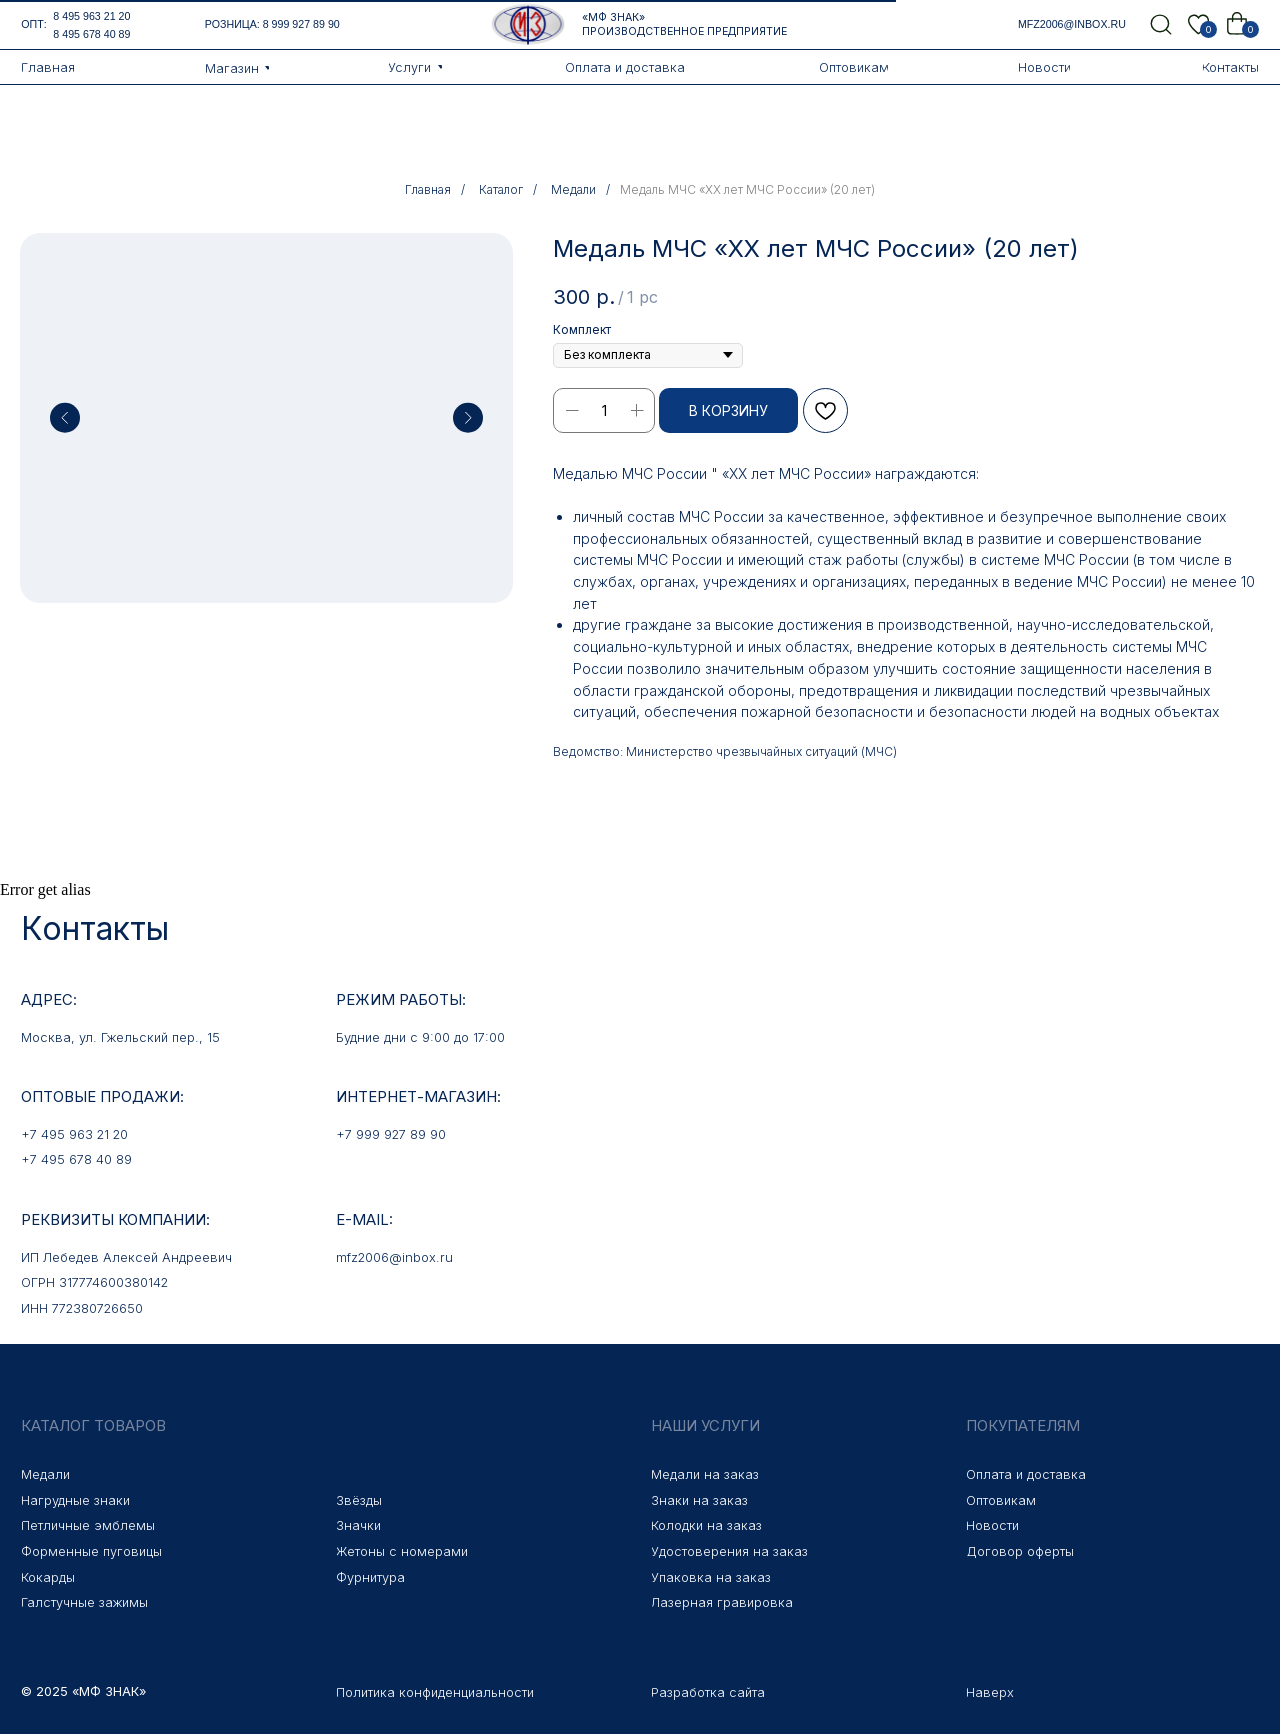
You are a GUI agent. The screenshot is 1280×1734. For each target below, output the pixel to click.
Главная (428, 189)
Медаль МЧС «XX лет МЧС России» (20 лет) (747, 189)
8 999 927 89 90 (301, 24)
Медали (573, 189)
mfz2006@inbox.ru (1072, 24)
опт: (33, 24)
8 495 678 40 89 (91, 34)
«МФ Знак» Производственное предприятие (684, 24)
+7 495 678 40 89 (76, 1159)
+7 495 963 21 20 (74, 1134)
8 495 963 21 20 (91, 16)
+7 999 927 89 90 (391, 1134)
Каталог (501, 189)
